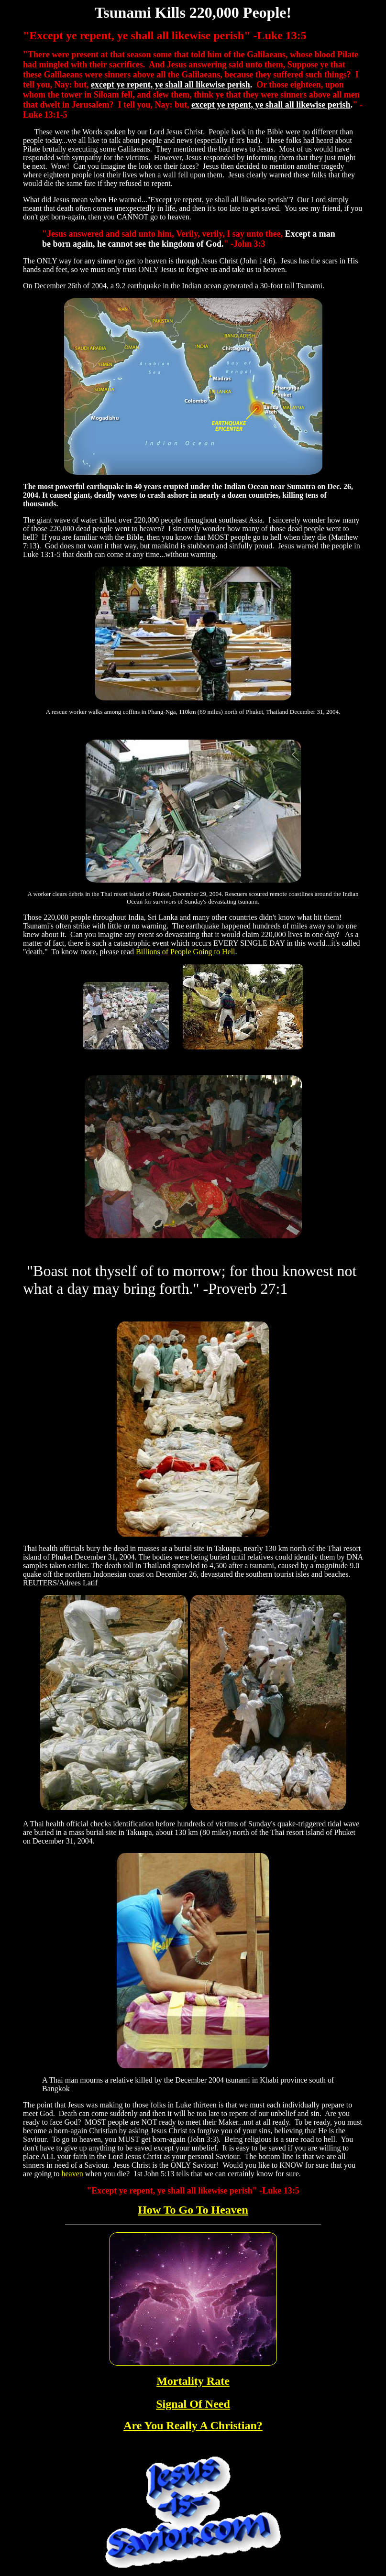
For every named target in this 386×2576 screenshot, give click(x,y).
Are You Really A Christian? (193, 2425)
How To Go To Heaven (193, 2210)
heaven (72, 2174)
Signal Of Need (193, 2404)
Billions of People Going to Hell (185, 952)
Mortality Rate (193, 2381)
